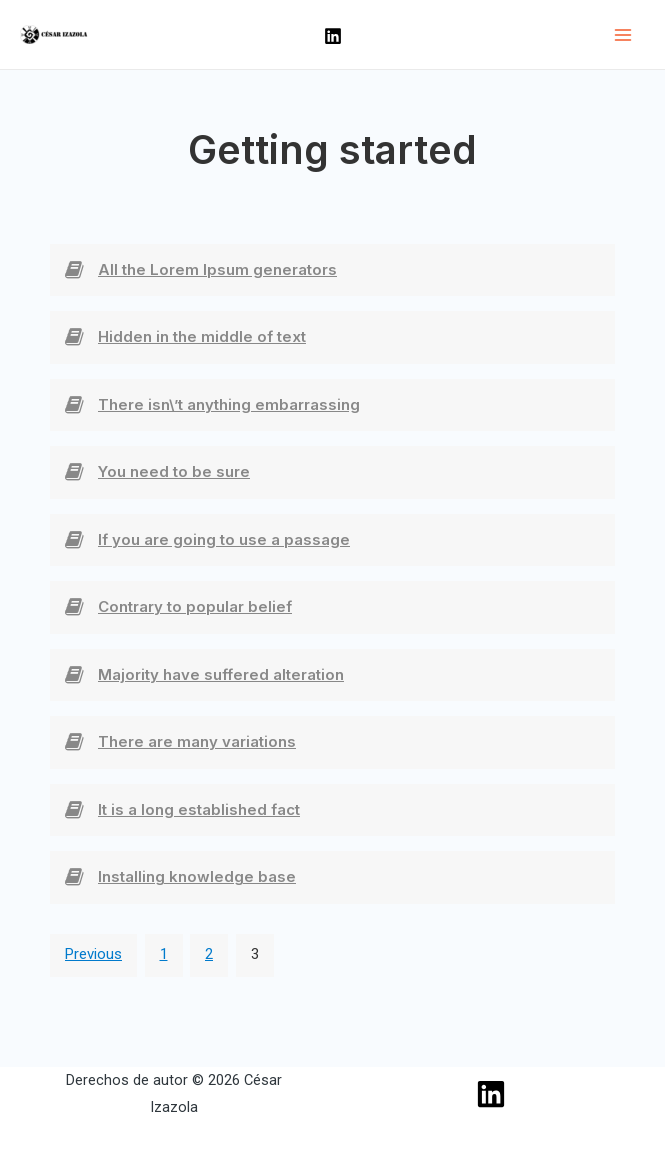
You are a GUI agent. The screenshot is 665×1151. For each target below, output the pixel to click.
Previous (93, 954)
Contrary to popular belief (195, 606)
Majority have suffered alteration (221, 674)
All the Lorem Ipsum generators (217, 269)
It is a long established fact (199, 809)
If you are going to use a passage (224, 539)
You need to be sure (174, 471)
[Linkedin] (333, 36)
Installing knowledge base (197, 876)
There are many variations (197, 741)
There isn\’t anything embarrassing (229, 404)
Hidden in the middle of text (202, 336)
